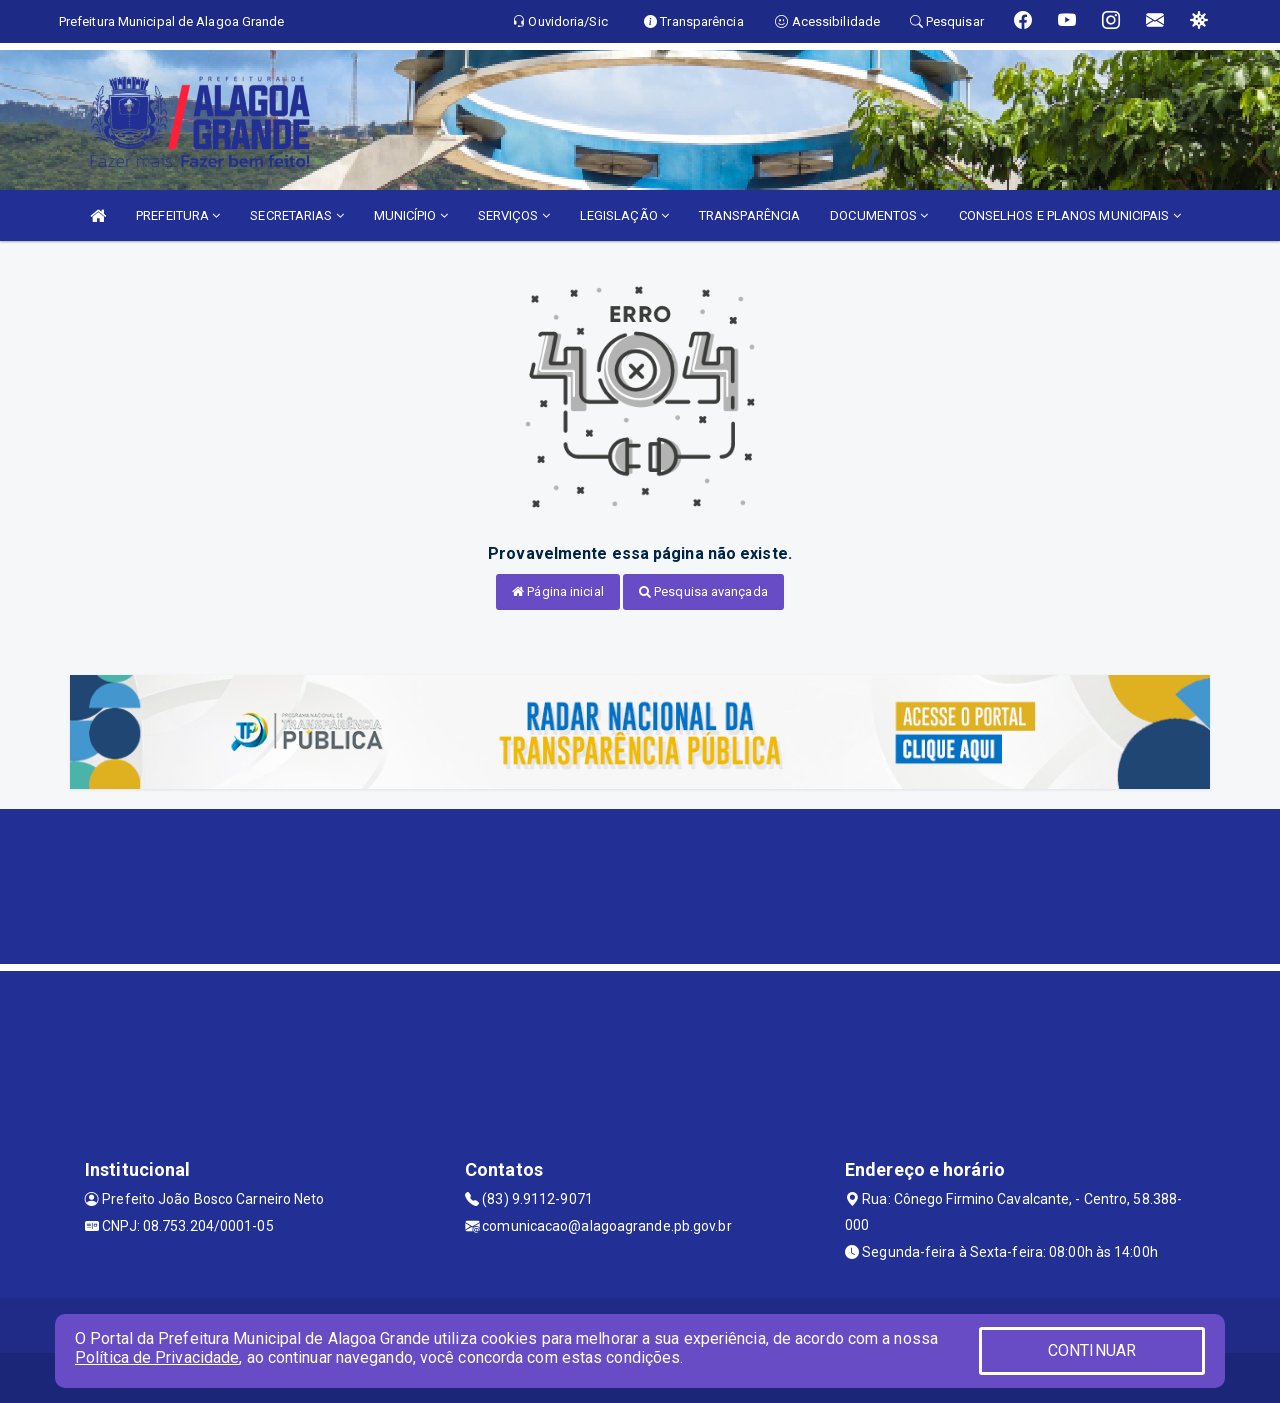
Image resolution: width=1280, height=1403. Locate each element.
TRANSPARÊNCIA (749, 215)
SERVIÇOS (514, 215)
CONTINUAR (1092, 1350)
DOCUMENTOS (879, 215)
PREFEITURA (178, 215)
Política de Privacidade (157, 1357)
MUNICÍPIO (411, 215)
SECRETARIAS (296, 215)
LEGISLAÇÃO (624, 215)
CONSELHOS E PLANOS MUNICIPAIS (1070, 215)
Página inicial (558, 591)
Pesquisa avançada (703, 591)
